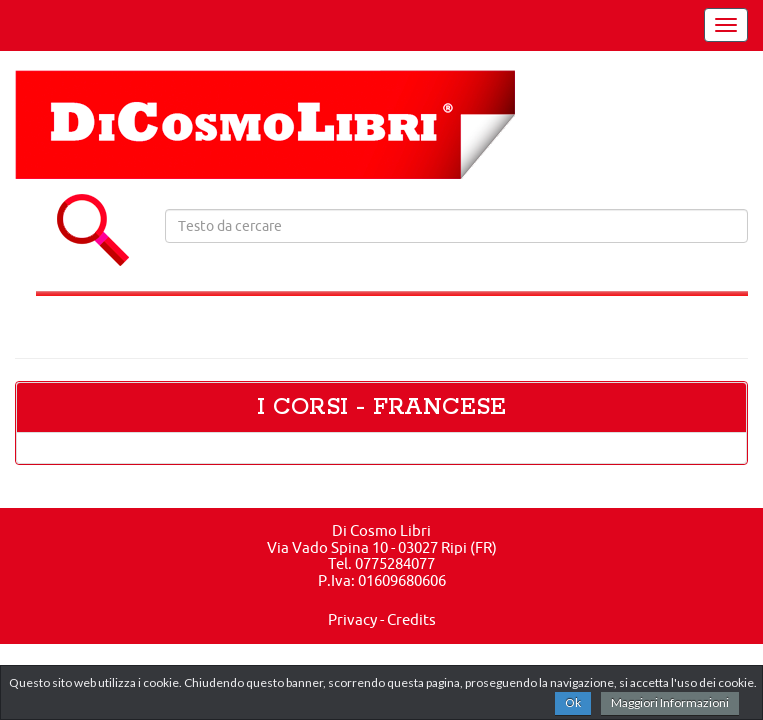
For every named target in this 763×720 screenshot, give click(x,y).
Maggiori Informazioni (670, 702)
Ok (573, 702)
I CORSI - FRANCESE (381, 407)
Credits (411, 619)
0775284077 (395, 563)
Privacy (352, 619)
